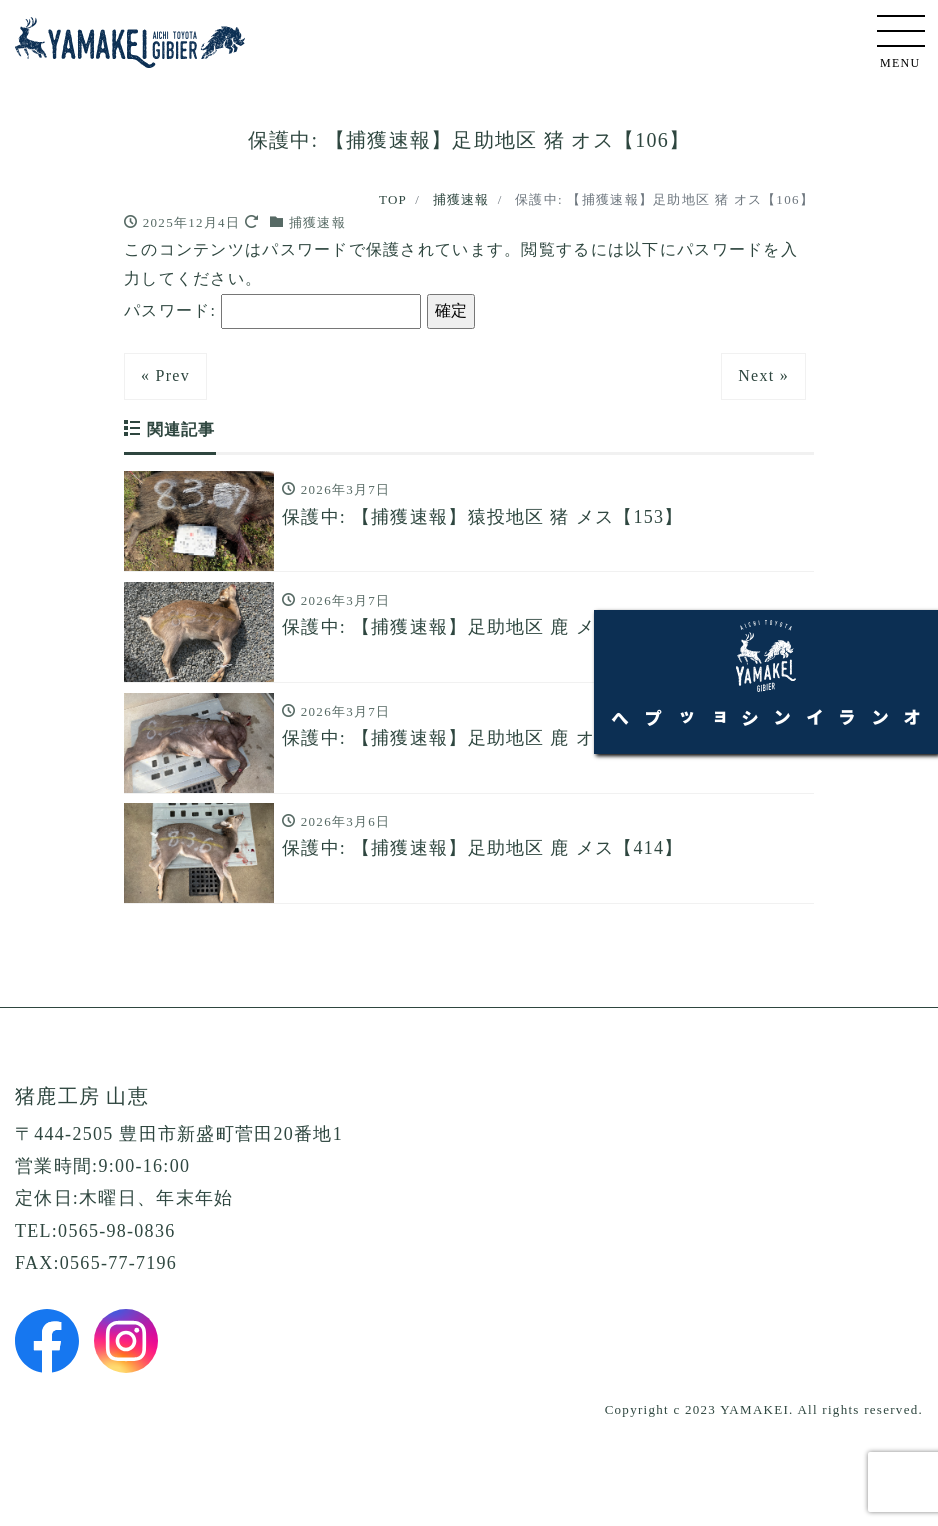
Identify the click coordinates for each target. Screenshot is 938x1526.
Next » (763, 375)
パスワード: (272, 311)
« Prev (165, 375)
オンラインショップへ (898, 770)
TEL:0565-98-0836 (95, 1256)
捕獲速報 (317, 222)
